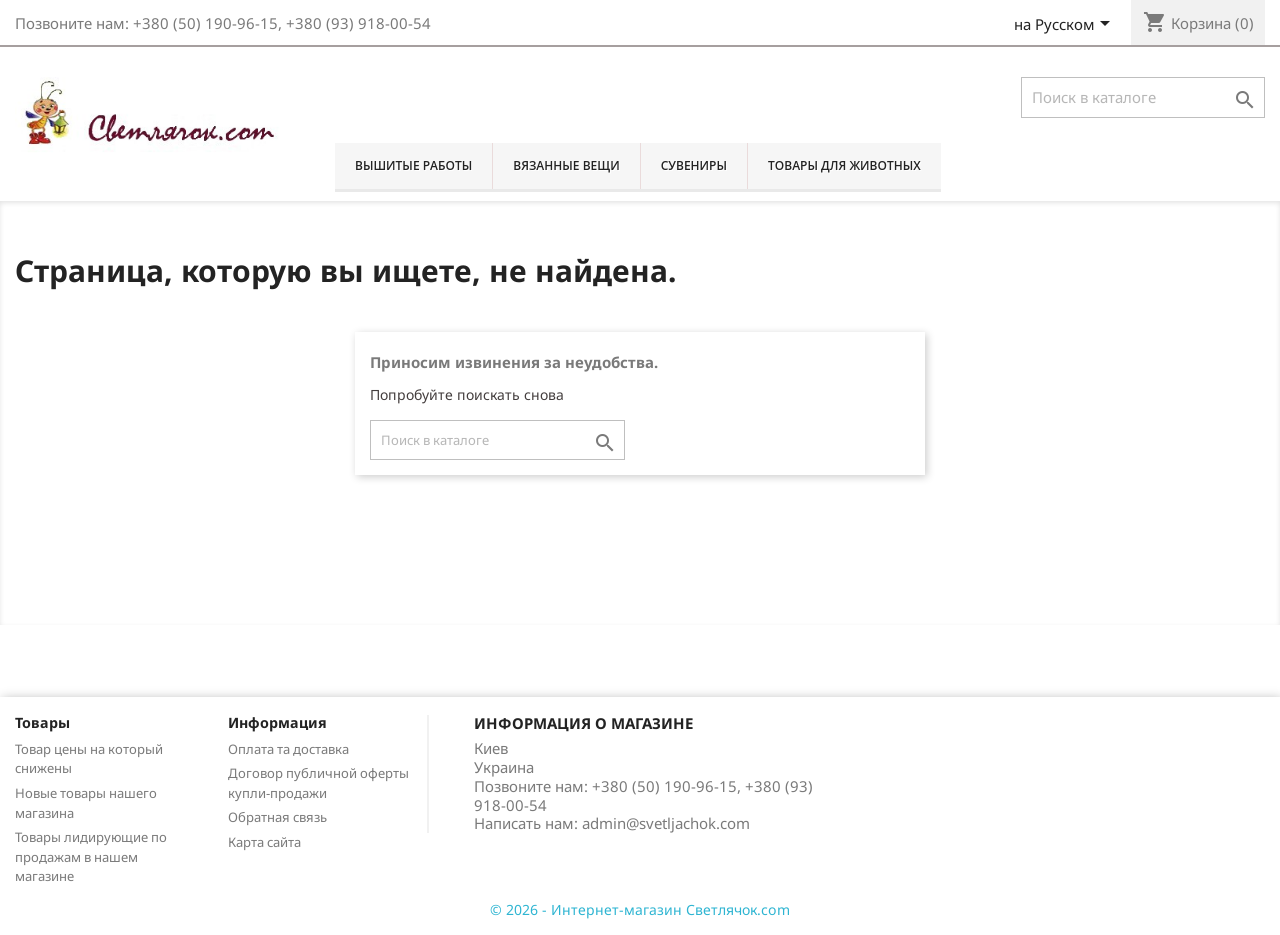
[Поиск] (1143, 97)
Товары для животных (844, 165)
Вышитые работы (413, 165)
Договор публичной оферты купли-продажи (318, 783)
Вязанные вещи (566, 165)
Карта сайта (264, 842)
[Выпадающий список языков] (1065, 26)
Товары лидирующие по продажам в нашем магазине (91, 857)
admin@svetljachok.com (666, 823)
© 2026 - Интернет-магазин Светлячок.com (640, 909)
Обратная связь (277, 817)
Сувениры (694, 165)
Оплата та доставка (288, 749)
